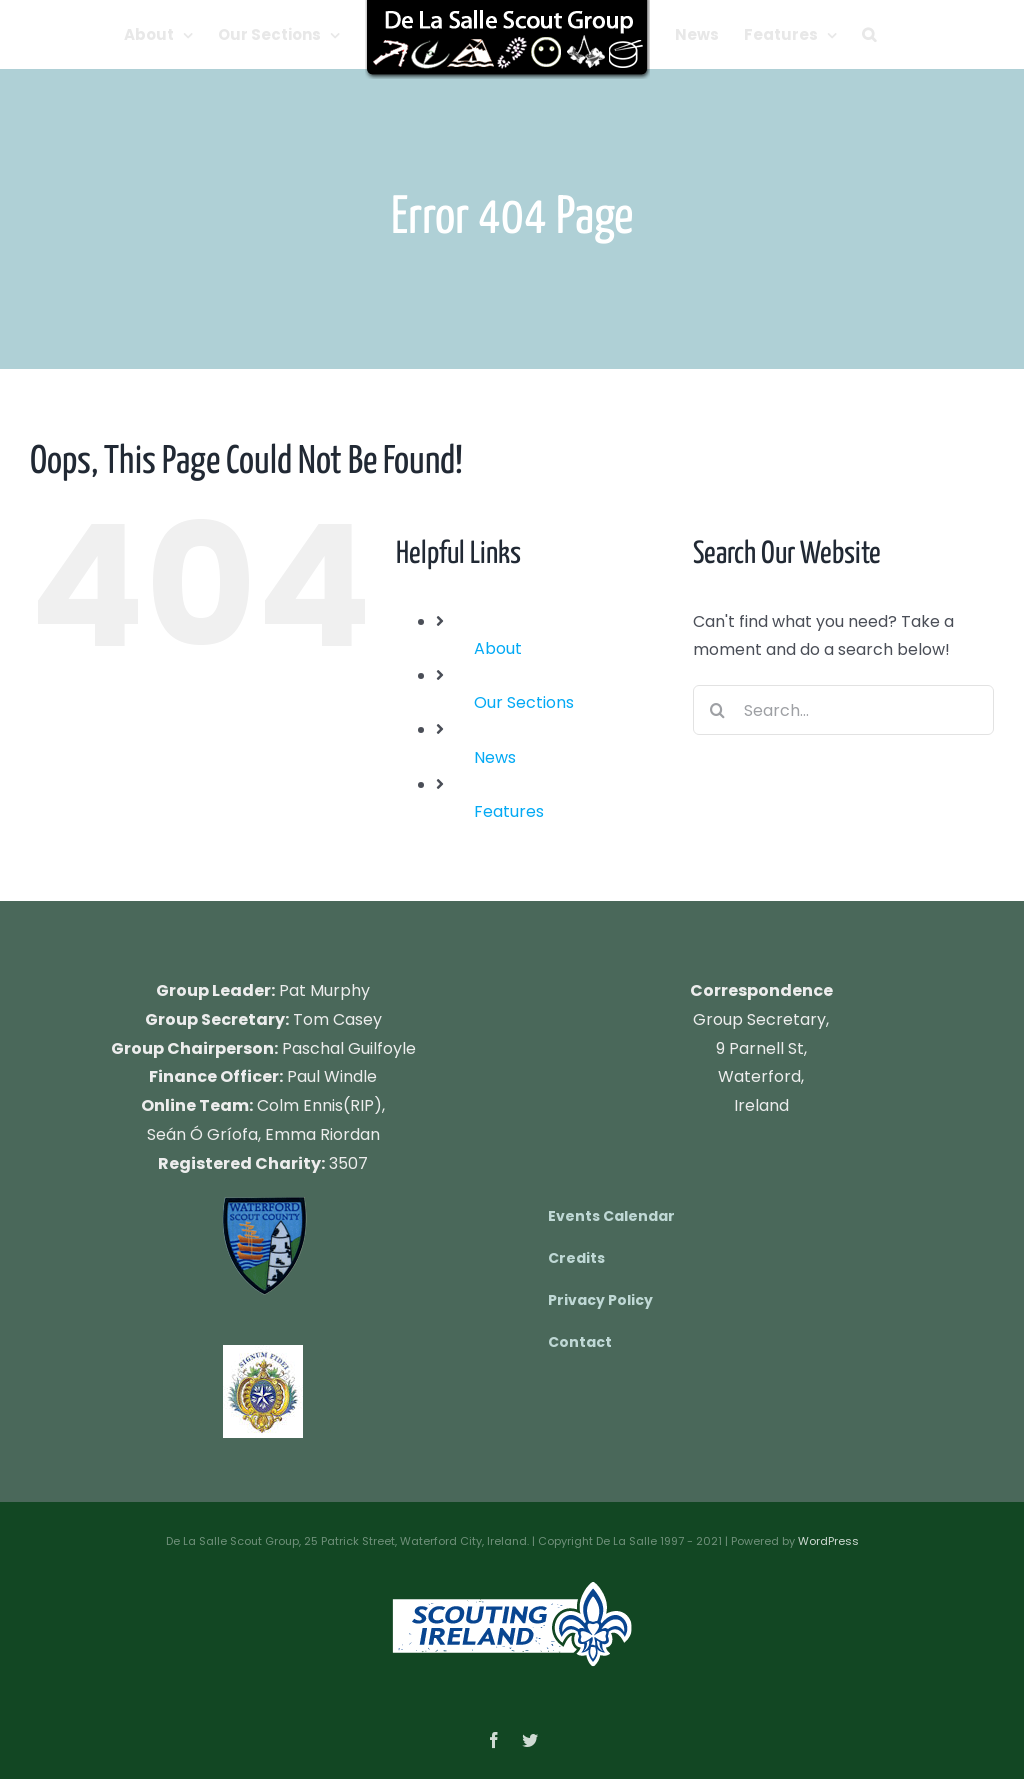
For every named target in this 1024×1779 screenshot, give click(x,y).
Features (509, 811)
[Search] (718, 710)
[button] (869, 35)
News (495, 757)
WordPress (828, 1541)
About (498, 648)
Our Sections (524, 702)
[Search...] (843, 710)
